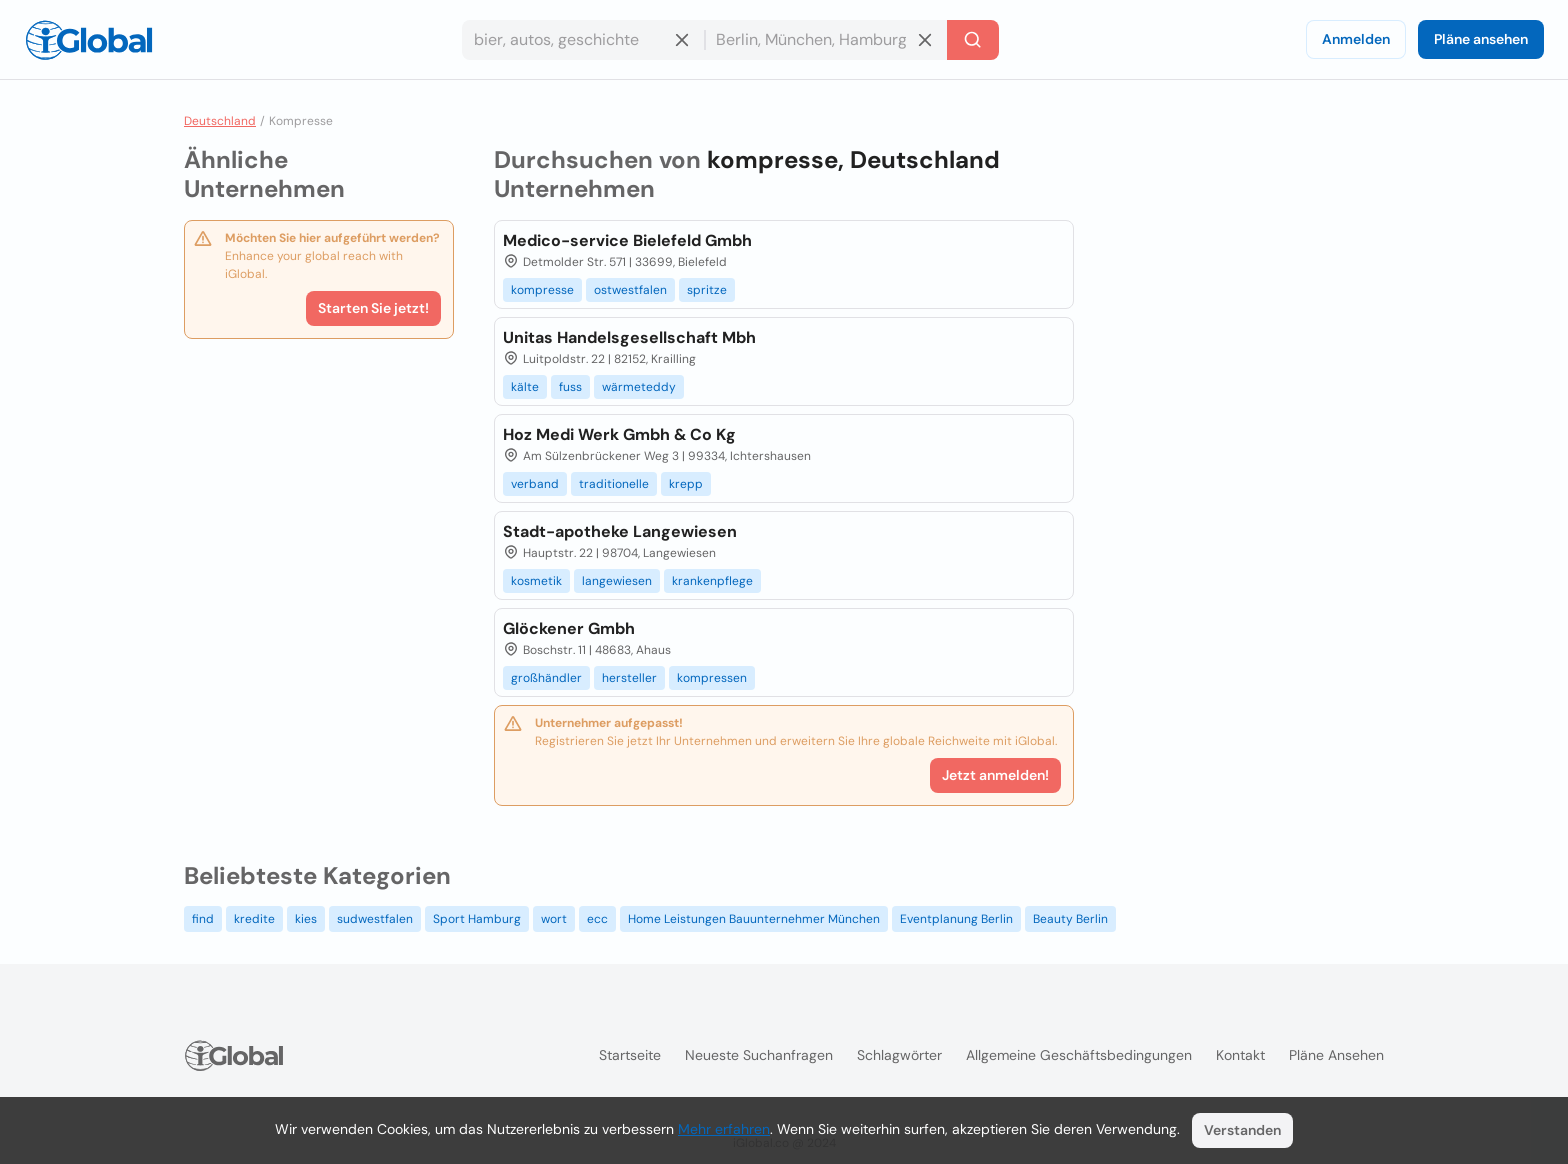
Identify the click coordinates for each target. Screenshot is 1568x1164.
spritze (707, 290)
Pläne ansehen (1481, 39)
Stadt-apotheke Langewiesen (620, 531)
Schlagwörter (899, 1055)
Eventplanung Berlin (956, 919)
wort (554, 919)
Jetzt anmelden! (995, 775)
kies (306, 919)
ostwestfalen (630, 290)
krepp (686, 484)
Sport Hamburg (477, 919)
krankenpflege (712, 581)
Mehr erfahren (724, 1129)
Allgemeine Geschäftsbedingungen (1079, 1055)
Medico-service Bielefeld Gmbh (627, 240)
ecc (597, 919)
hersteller (629, 678)
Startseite (630, 1055)
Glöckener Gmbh (569, 628)
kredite (254, 919)
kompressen (712, 678)
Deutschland (220, 121)
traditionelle (614, 484)
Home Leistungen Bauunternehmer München (754, 919)
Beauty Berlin (1070, 919)
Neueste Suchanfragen (759, 1055)
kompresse (542, 290)
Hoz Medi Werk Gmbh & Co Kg (619, 434)
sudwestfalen (375, 919)
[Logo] (89, 40)
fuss (570, 387)
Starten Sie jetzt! (373, 308)
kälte (525, 387)
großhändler (546, 678)
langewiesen (617, 581)
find (203, 919)
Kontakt (1240, 1055)
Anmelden (1356, 39)
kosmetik (536, 581)
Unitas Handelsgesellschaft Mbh (629, 337)
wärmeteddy (639, 387)
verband (535, 484)
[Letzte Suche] (973, 40)
